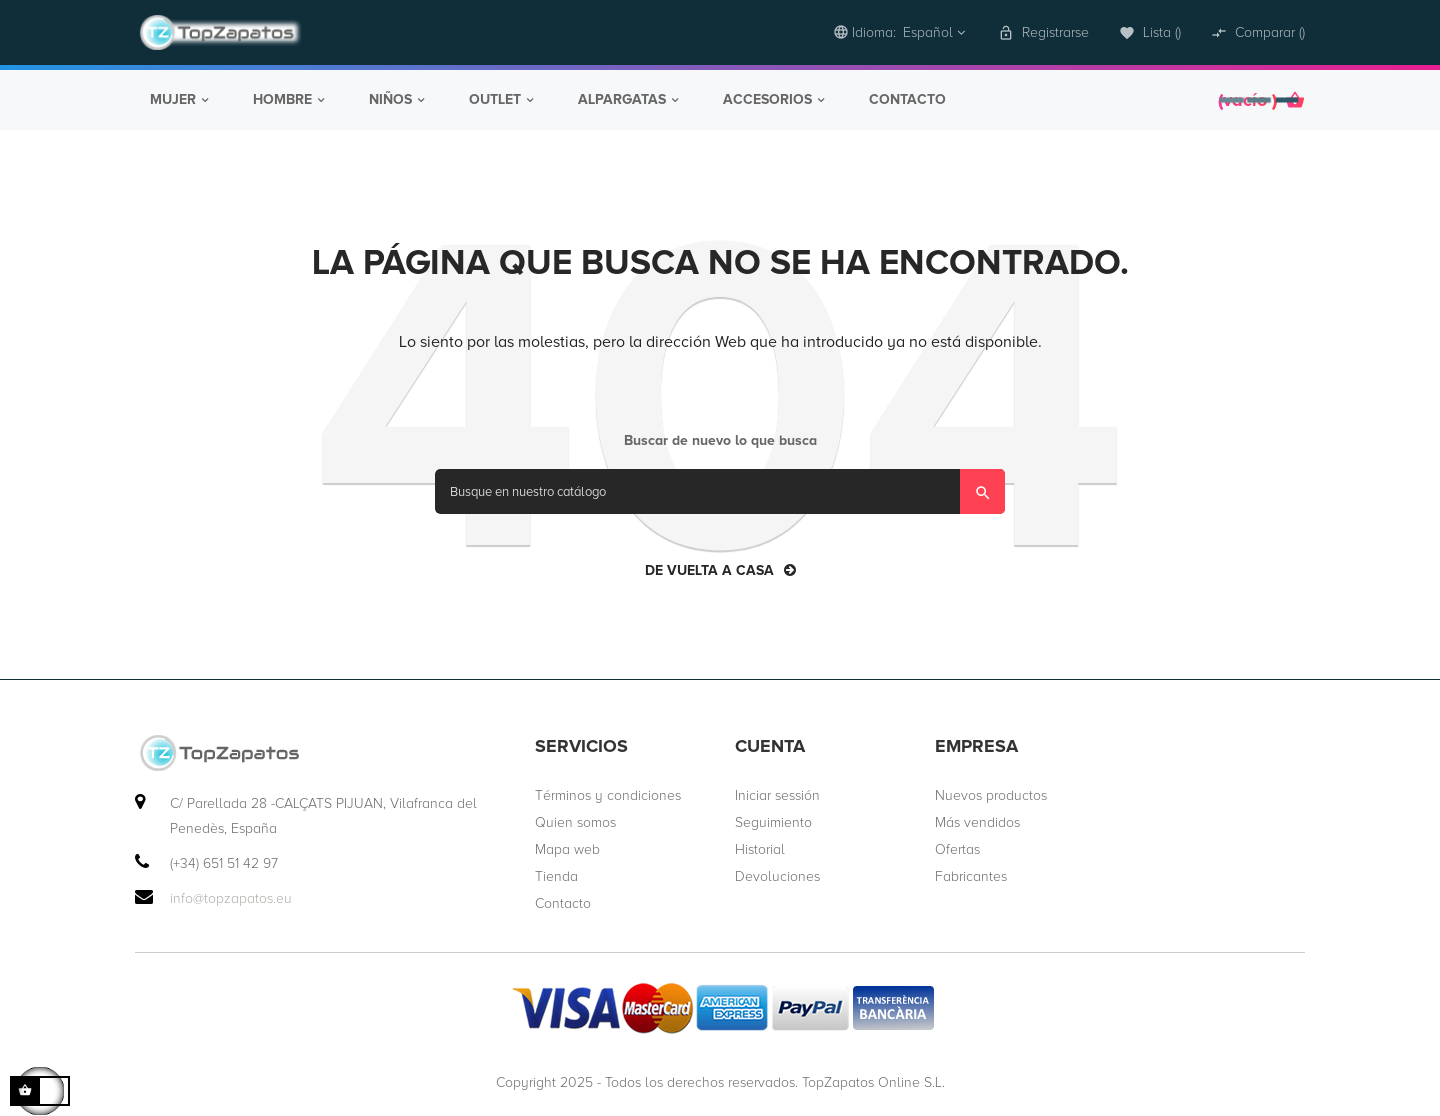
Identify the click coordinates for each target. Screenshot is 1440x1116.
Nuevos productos (991, 793)
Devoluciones (777, 874)
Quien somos (575, 820)
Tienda (556, 874)
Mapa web (567, 847)
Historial (760, 847)
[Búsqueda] (720, 489)
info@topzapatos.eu (231, 896)
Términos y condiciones (608, 793)
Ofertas (957, 847)
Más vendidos (977, 820)
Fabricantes (971, 874)
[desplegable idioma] (900, 32)
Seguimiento (773, 820)
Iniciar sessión (777, 793)
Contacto (563, 901)
